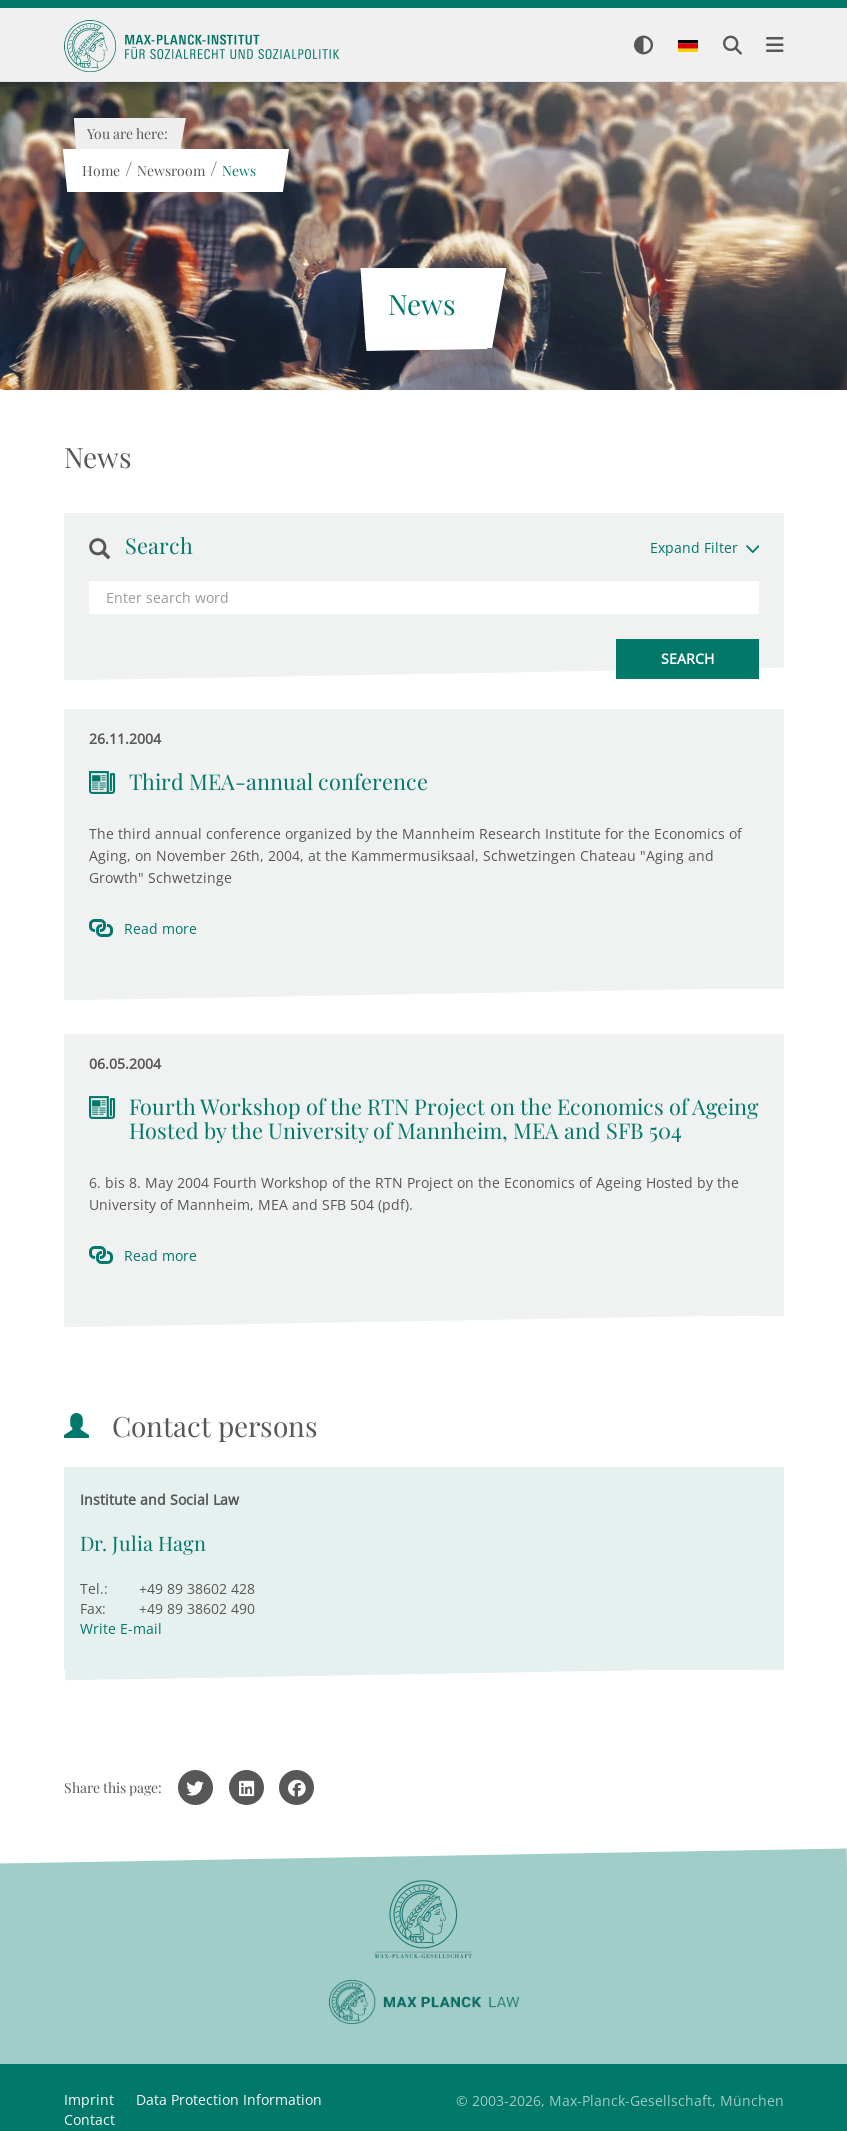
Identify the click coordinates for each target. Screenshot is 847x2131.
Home (101, 170)
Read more (160, 928)
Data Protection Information (229, 2099)
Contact (89, 2119)
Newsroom (171, 170)
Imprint (89, 2099)
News (239, 170)
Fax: (93, 1608)
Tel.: (94, 1588)
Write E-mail (121, 1628)
